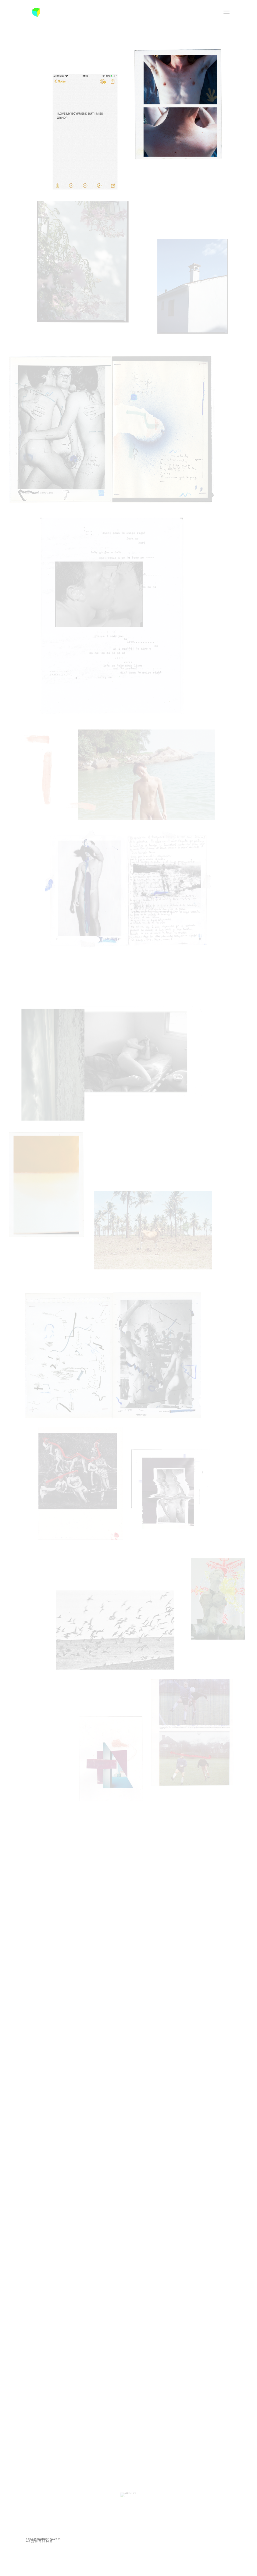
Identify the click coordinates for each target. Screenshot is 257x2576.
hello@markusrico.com (43, 2539)
